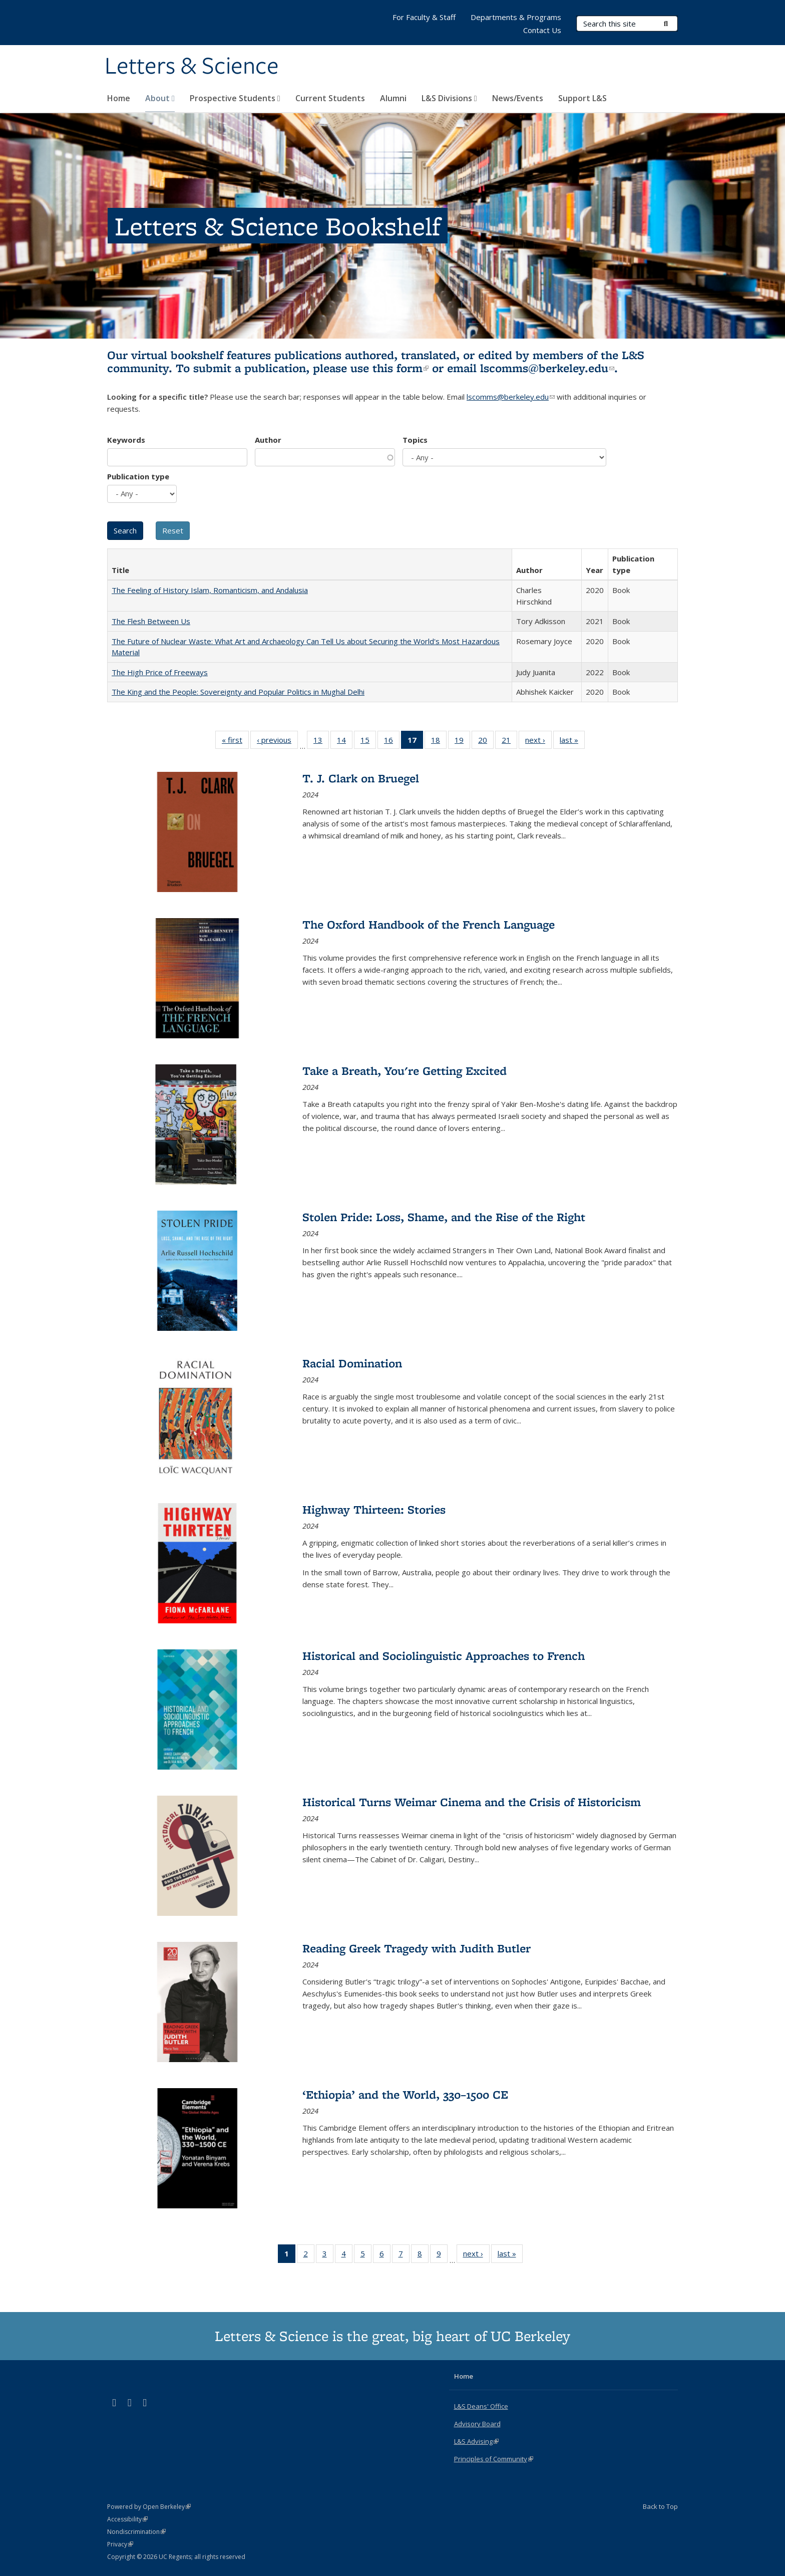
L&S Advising (476, 2441)
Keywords (126, 440)
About (160, 98)
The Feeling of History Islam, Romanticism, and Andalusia (210, 590)
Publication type (138, 476)
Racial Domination (352, 1363)
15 (368, 741)
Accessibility (127, 2519)
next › (538, 741)
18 (439, 741)
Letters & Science (192, 67)
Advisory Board (477, 2423)
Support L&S (582, 98)
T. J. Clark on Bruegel (360, 778)
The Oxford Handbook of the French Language (428, 924)
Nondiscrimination (136, 2531)
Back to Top (660, 2506)
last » (572, 741)
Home (118, 98)
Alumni (393, 98)
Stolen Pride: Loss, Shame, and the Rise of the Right (443, 1217)
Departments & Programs (516, 17)
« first (235, 741)
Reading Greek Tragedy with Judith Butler (416, 1948)
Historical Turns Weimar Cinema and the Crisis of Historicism (471, 1802)
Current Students (330, 98)
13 (321, 741)
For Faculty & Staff (424, 17)
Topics (415, 440)
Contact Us (542, 30)
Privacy (120, 2544)
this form (400, 368)
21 (509, 741)
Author (268, 440)
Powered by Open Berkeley (149, 2506)
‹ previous (277, 741)
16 (392, 741)
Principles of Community (493, 2458)
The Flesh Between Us (151, 621)
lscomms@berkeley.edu (547, 368)
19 (462, 741)
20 (486, 741)
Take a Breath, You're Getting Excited (404, 1070)
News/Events (517, 98)
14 (344, 741)
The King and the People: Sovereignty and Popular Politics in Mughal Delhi (238, 692)
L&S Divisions (449, 98)
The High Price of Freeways (160, 672)
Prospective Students (235, 98)
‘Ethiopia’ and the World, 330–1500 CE (405, 2094)
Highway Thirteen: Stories (374, 1509)
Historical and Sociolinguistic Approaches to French (443, 1655)
